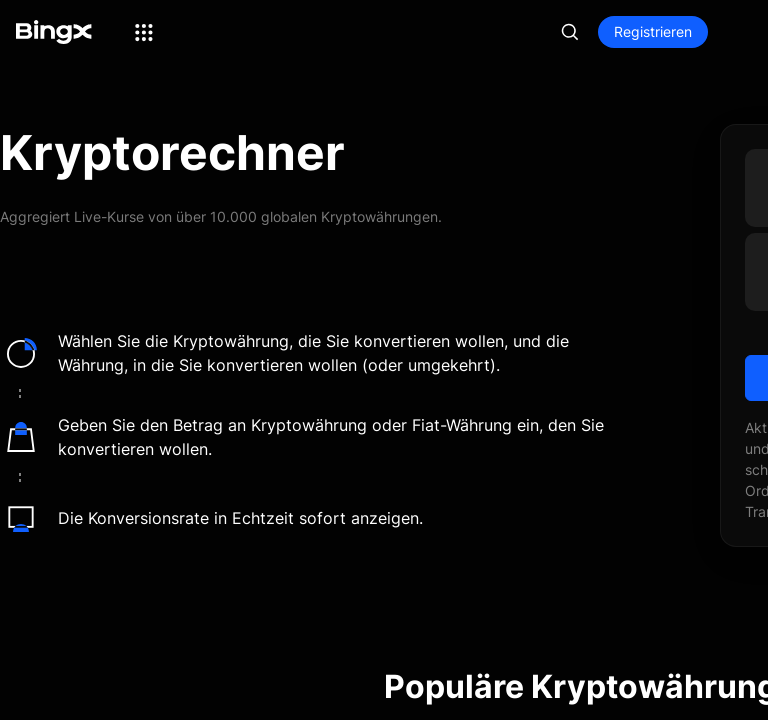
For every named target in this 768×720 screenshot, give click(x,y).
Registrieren (653, 31)
